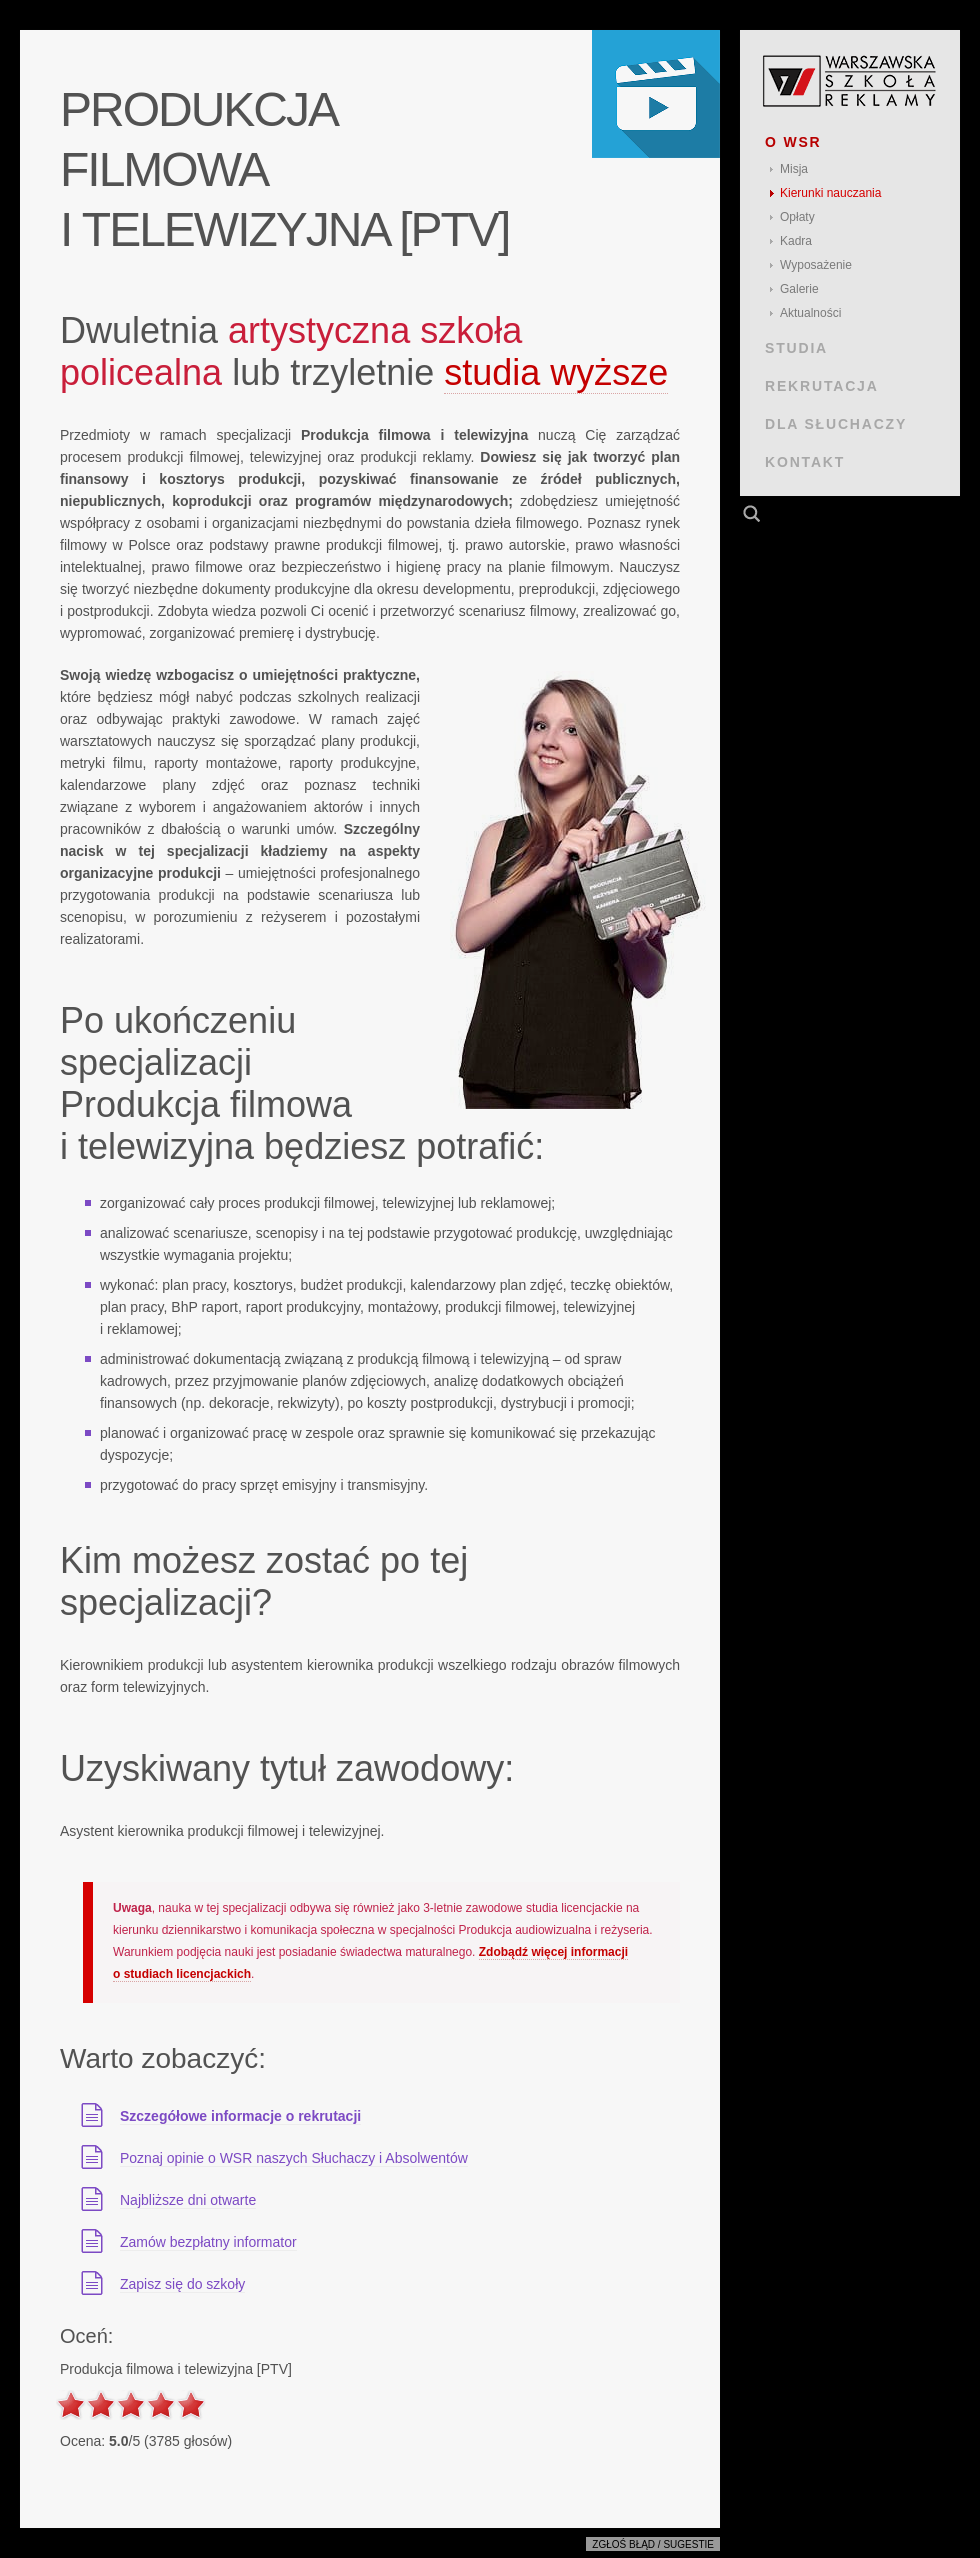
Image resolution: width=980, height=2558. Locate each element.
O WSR (793, 142)
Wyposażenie (816, 265)
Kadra (796, 241)
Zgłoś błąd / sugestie (653, 2544)
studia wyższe (556, 372)
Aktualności (810, 313)
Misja (794, 169)
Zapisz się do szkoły (182, 2284)
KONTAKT (805, 462)
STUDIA (796, 348)
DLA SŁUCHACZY (836, 424)
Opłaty (797, 217)
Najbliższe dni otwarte (188, 2200)
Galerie (799, 289)
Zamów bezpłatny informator (208, 2242)
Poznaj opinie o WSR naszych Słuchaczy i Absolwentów (294, 2158)
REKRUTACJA (822, 386)
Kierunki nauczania (830, 193)
